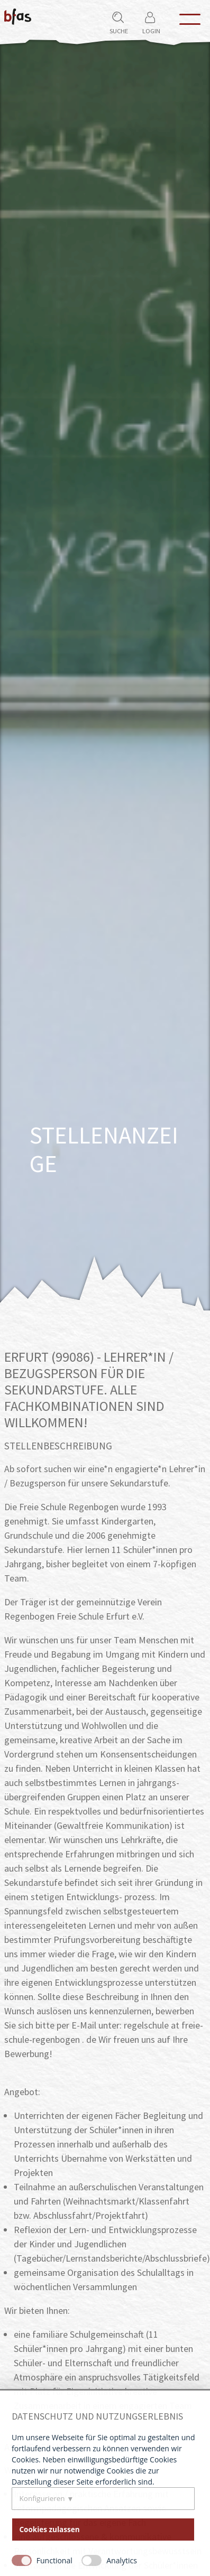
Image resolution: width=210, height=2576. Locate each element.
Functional (54, 2560)
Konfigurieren (42, 2498)
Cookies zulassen (50, 2529)
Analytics (121, 2560)
